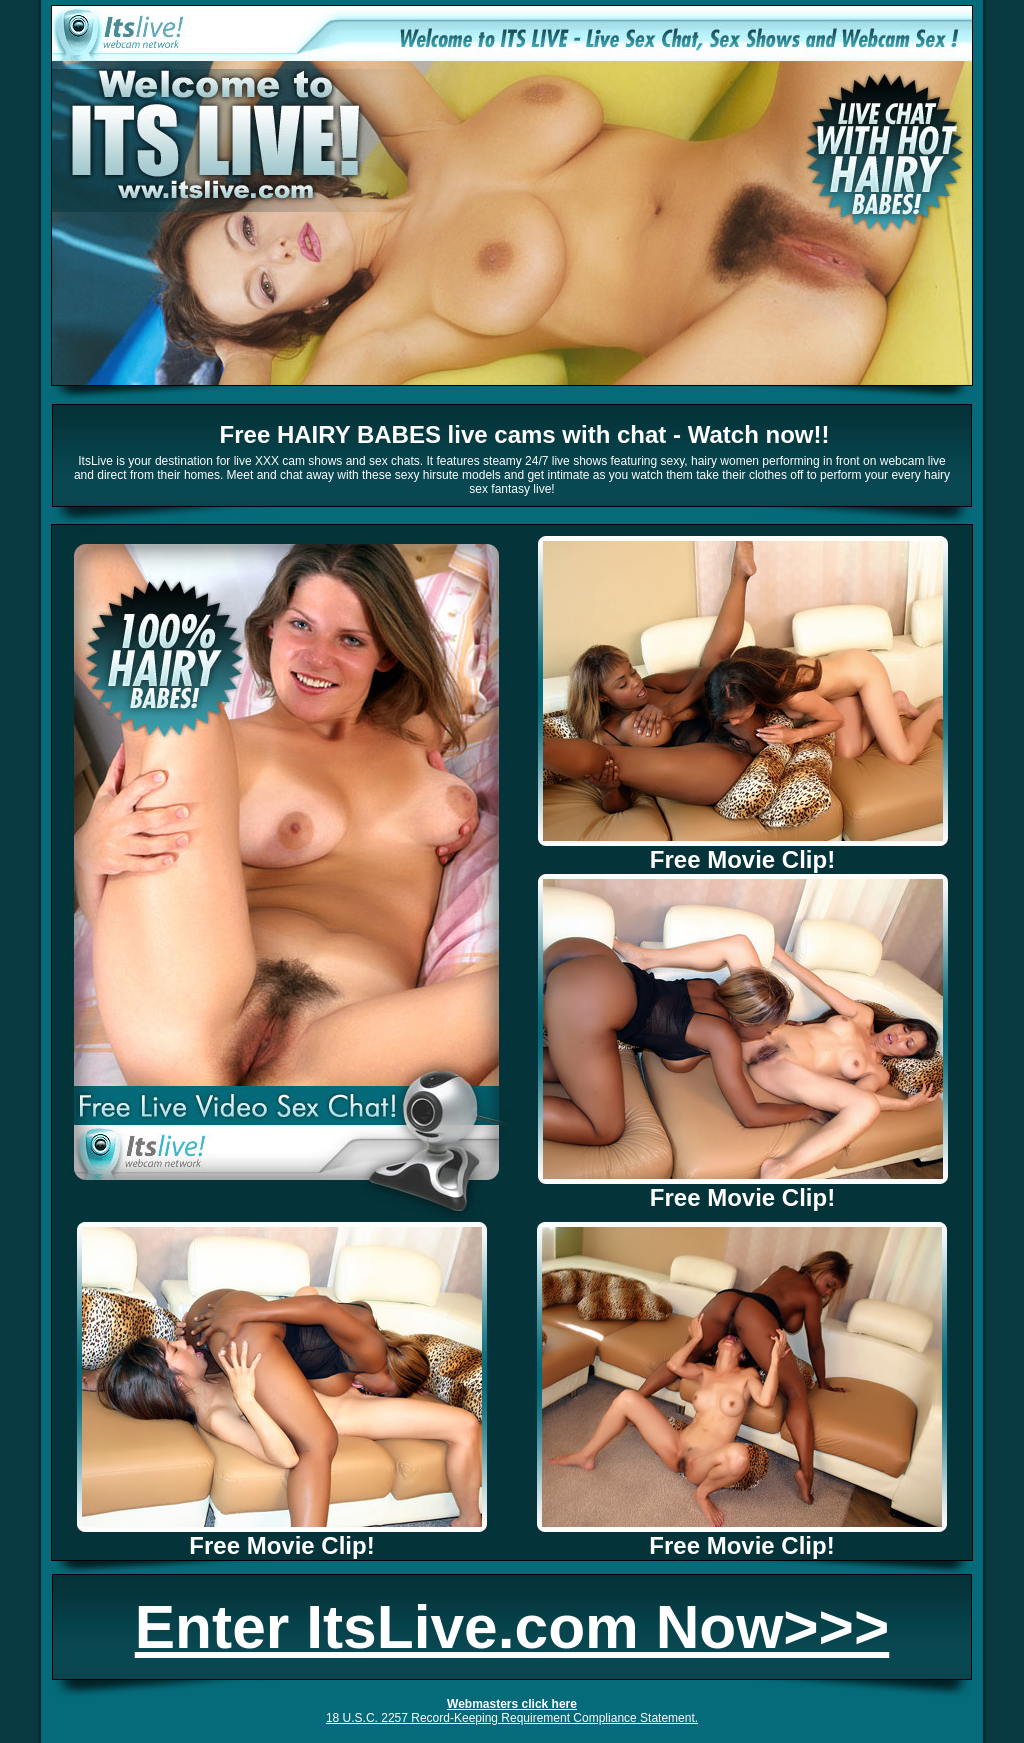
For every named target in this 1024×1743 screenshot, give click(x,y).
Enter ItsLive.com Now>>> (512, 1627)
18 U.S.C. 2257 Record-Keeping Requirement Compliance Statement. (512, 1718)
